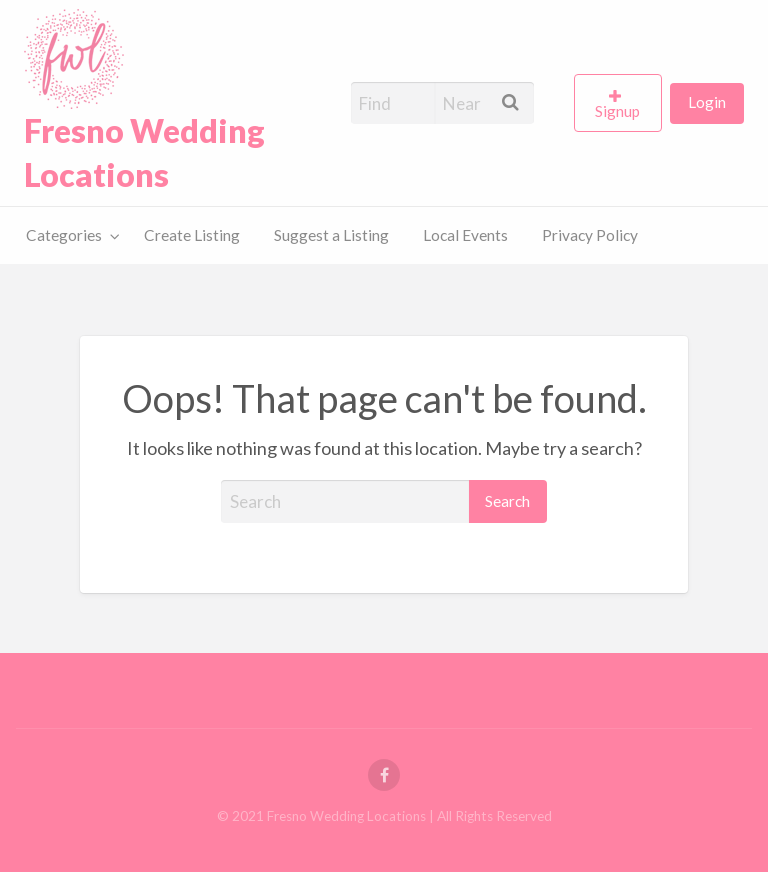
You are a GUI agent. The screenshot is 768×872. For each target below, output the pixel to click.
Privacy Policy (590, 235)
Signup (617, 111)
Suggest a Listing (331, 235)
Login (707, 102)
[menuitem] (622, 103)
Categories (64, 235)
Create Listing (192, 235)
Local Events (465, 235)
